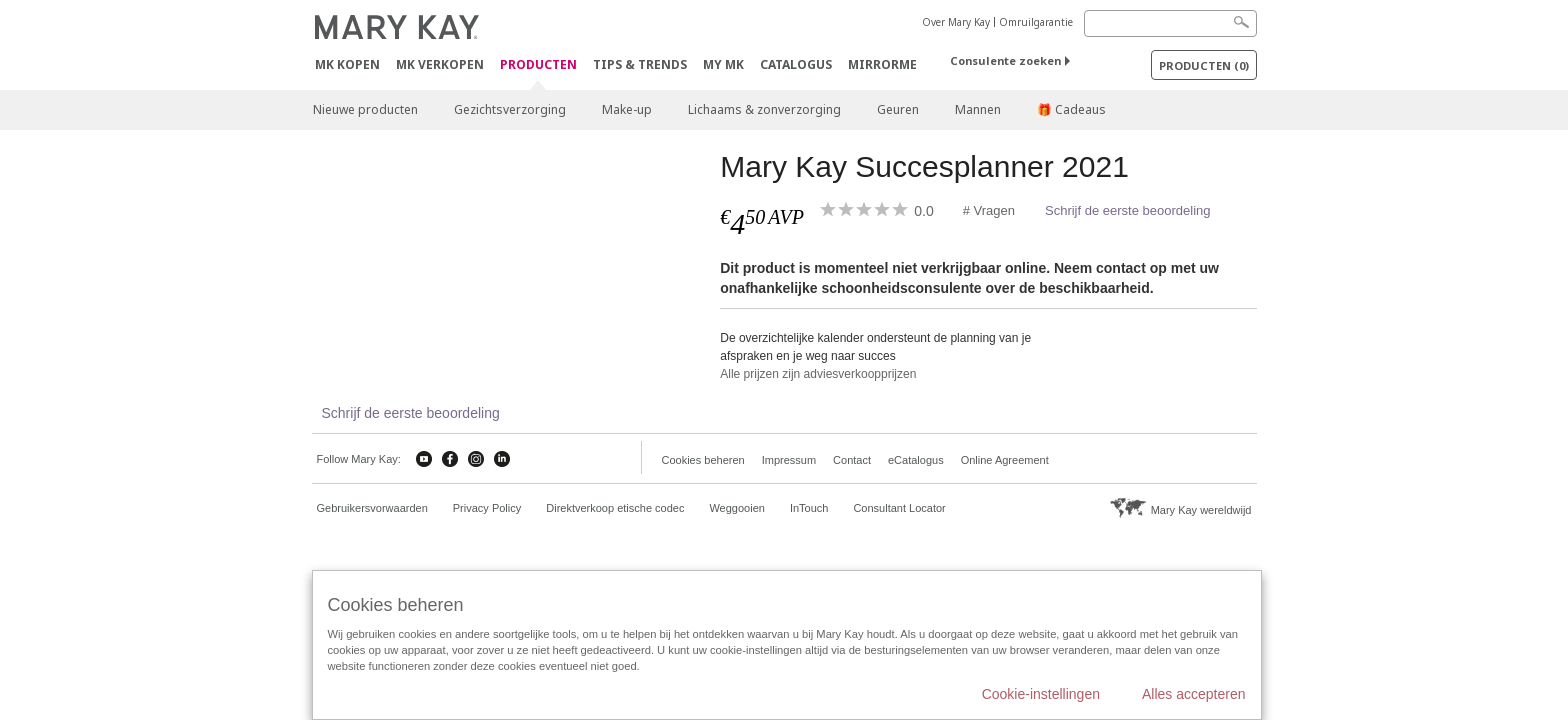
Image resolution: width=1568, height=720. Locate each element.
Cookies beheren (703, 460)
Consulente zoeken (1005, 60)
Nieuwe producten (365, 109)
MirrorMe (882, 64)
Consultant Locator (899, 508)
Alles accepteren (1194, 694)
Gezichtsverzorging (510, 109)
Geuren (898, 109)
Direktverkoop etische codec (615, 508)
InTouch (809, 508)
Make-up (627, 109)
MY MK (723, 64)
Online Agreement (1005, 460)
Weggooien (736, 508)
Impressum (789, 460)
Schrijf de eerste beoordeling (1128, 210)
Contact (852, 460)
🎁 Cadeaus (1071, 109)
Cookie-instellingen (1041, 694)
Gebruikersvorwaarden (372, 508)
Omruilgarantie (1036, 22)
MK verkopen (440, 64)
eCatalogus (916, 460)
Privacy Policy (487, 508)
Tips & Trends (640, 64)
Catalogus (796, 64)
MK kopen (347, 64)
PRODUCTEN (538, 65)
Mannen (978, 109)
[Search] (1170, 23)
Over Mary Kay (956, 22)
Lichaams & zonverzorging (764, 109)
